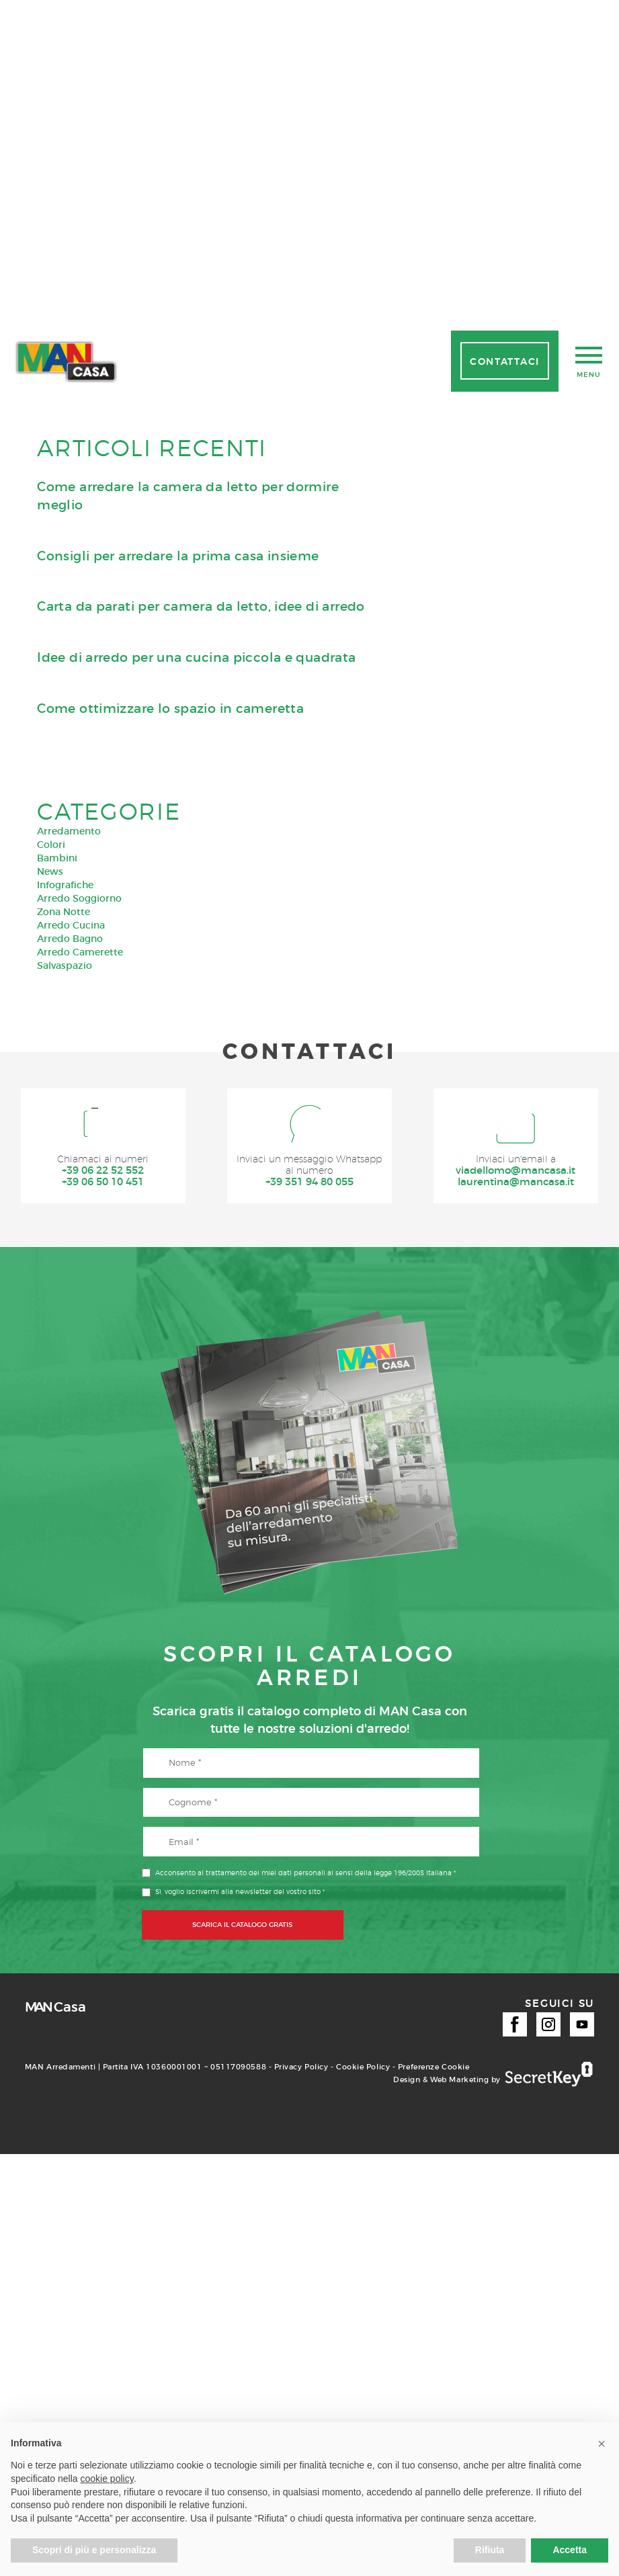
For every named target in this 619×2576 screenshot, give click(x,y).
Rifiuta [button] (490, 2549)
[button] (601, 2443)
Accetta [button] (569, 2549)
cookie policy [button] (107, 2478)
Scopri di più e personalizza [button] (94, 2549)
